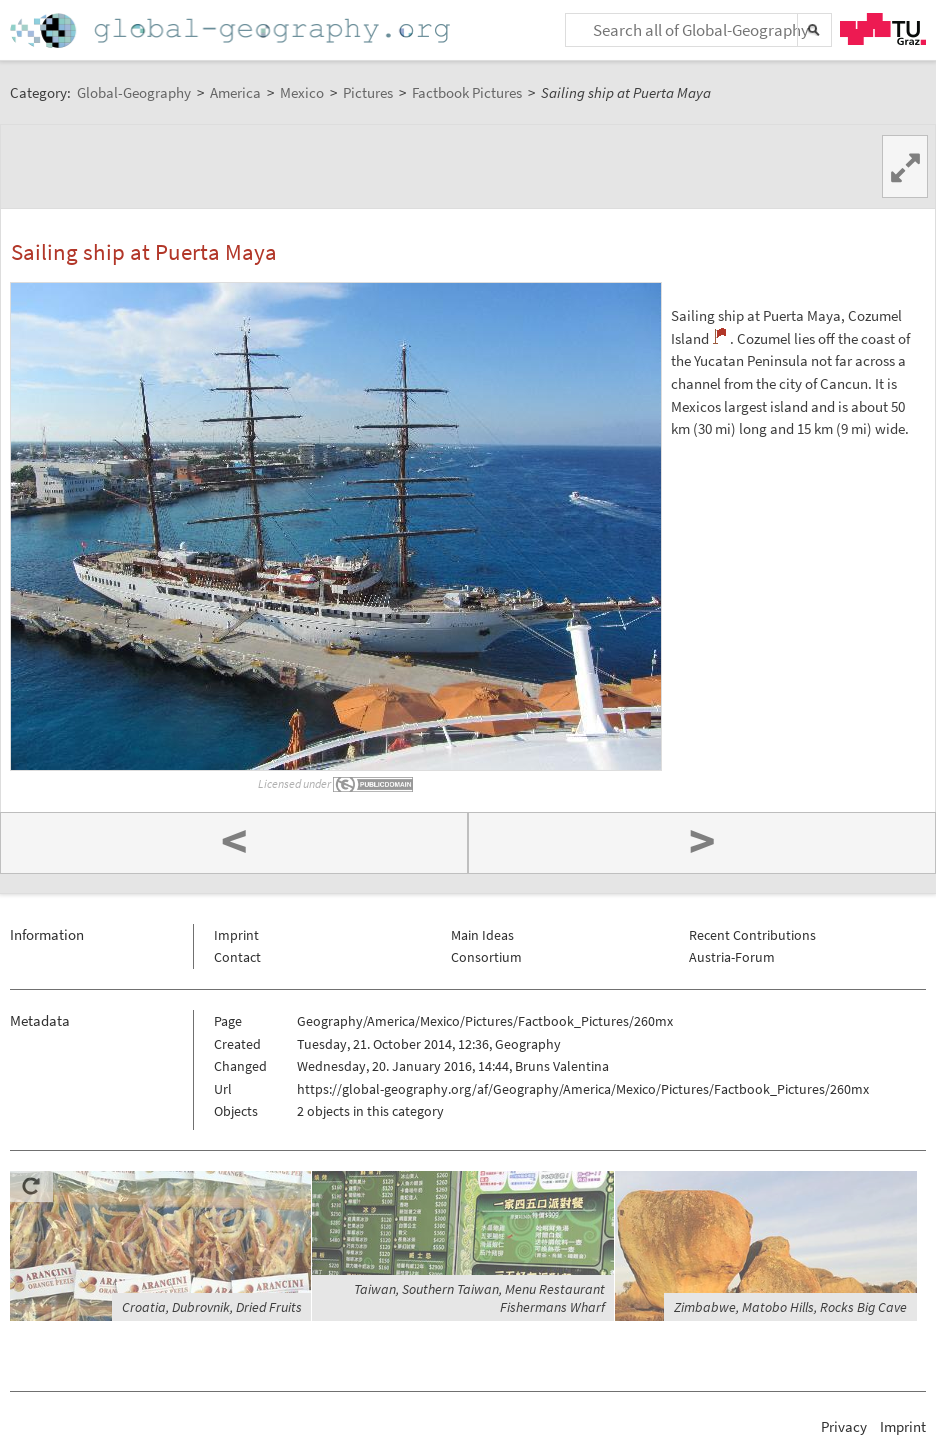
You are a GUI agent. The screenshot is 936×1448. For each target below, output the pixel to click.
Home (232, 30)
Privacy (844, 1426)
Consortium (486, 957)
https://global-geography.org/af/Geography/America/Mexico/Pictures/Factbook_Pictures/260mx (583, 1089)
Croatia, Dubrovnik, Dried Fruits (212, 1307)
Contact (237, 957)
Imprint (236, 935)
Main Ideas (482, 935)
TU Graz (883, 29)
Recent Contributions (752, 935)
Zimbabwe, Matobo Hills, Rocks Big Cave (790, 1307)
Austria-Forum (732, 957)
